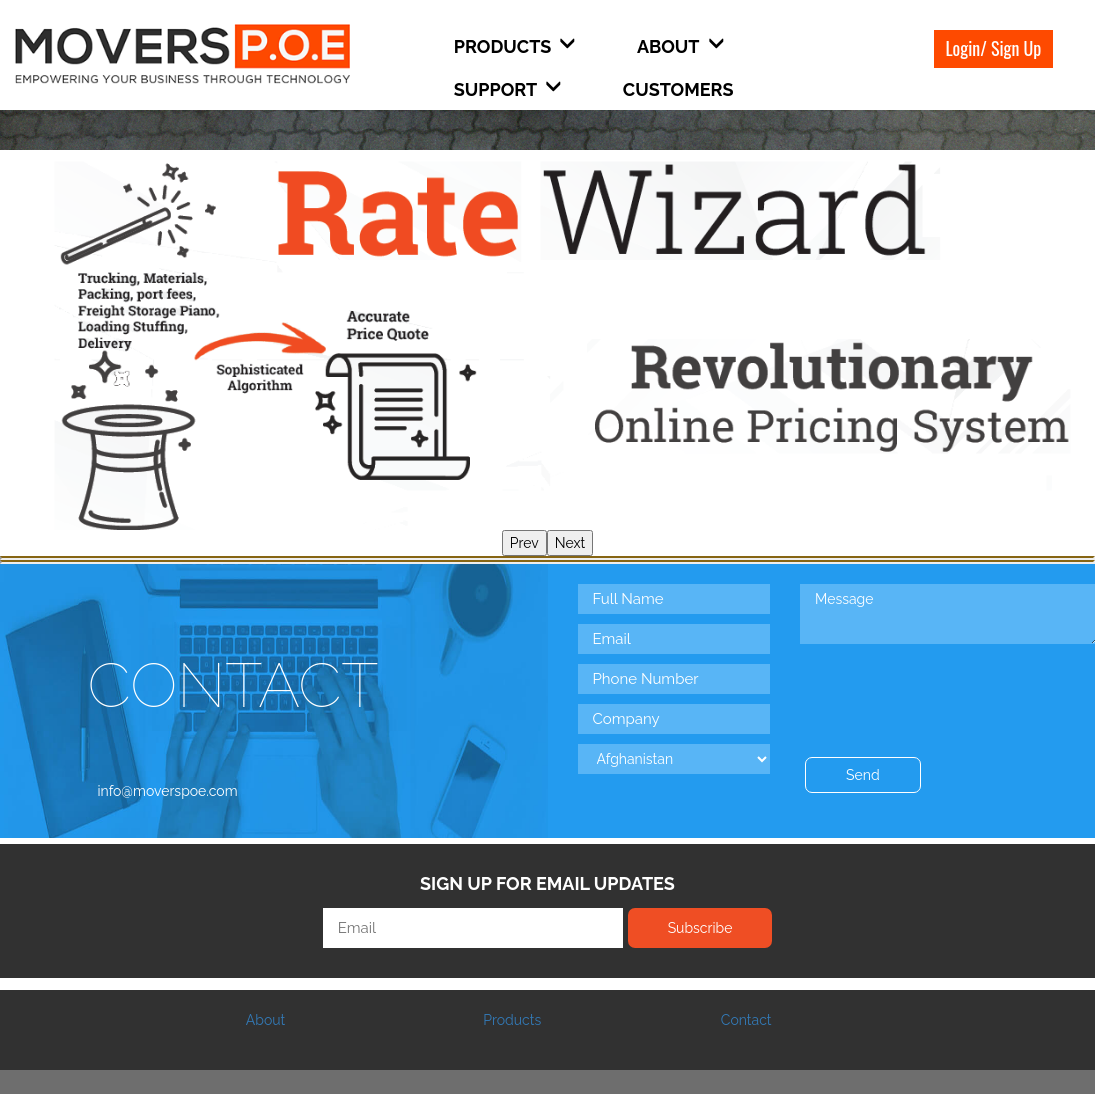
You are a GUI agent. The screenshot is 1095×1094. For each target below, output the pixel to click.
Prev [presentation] (524, 543)
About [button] (680, 46)
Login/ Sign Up (994, 48)
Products (512, 1020)
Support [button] (508, 89)
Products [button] (515, 46)
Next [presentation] (570, 543)
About (265, 1020)
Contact (746, 1020)
